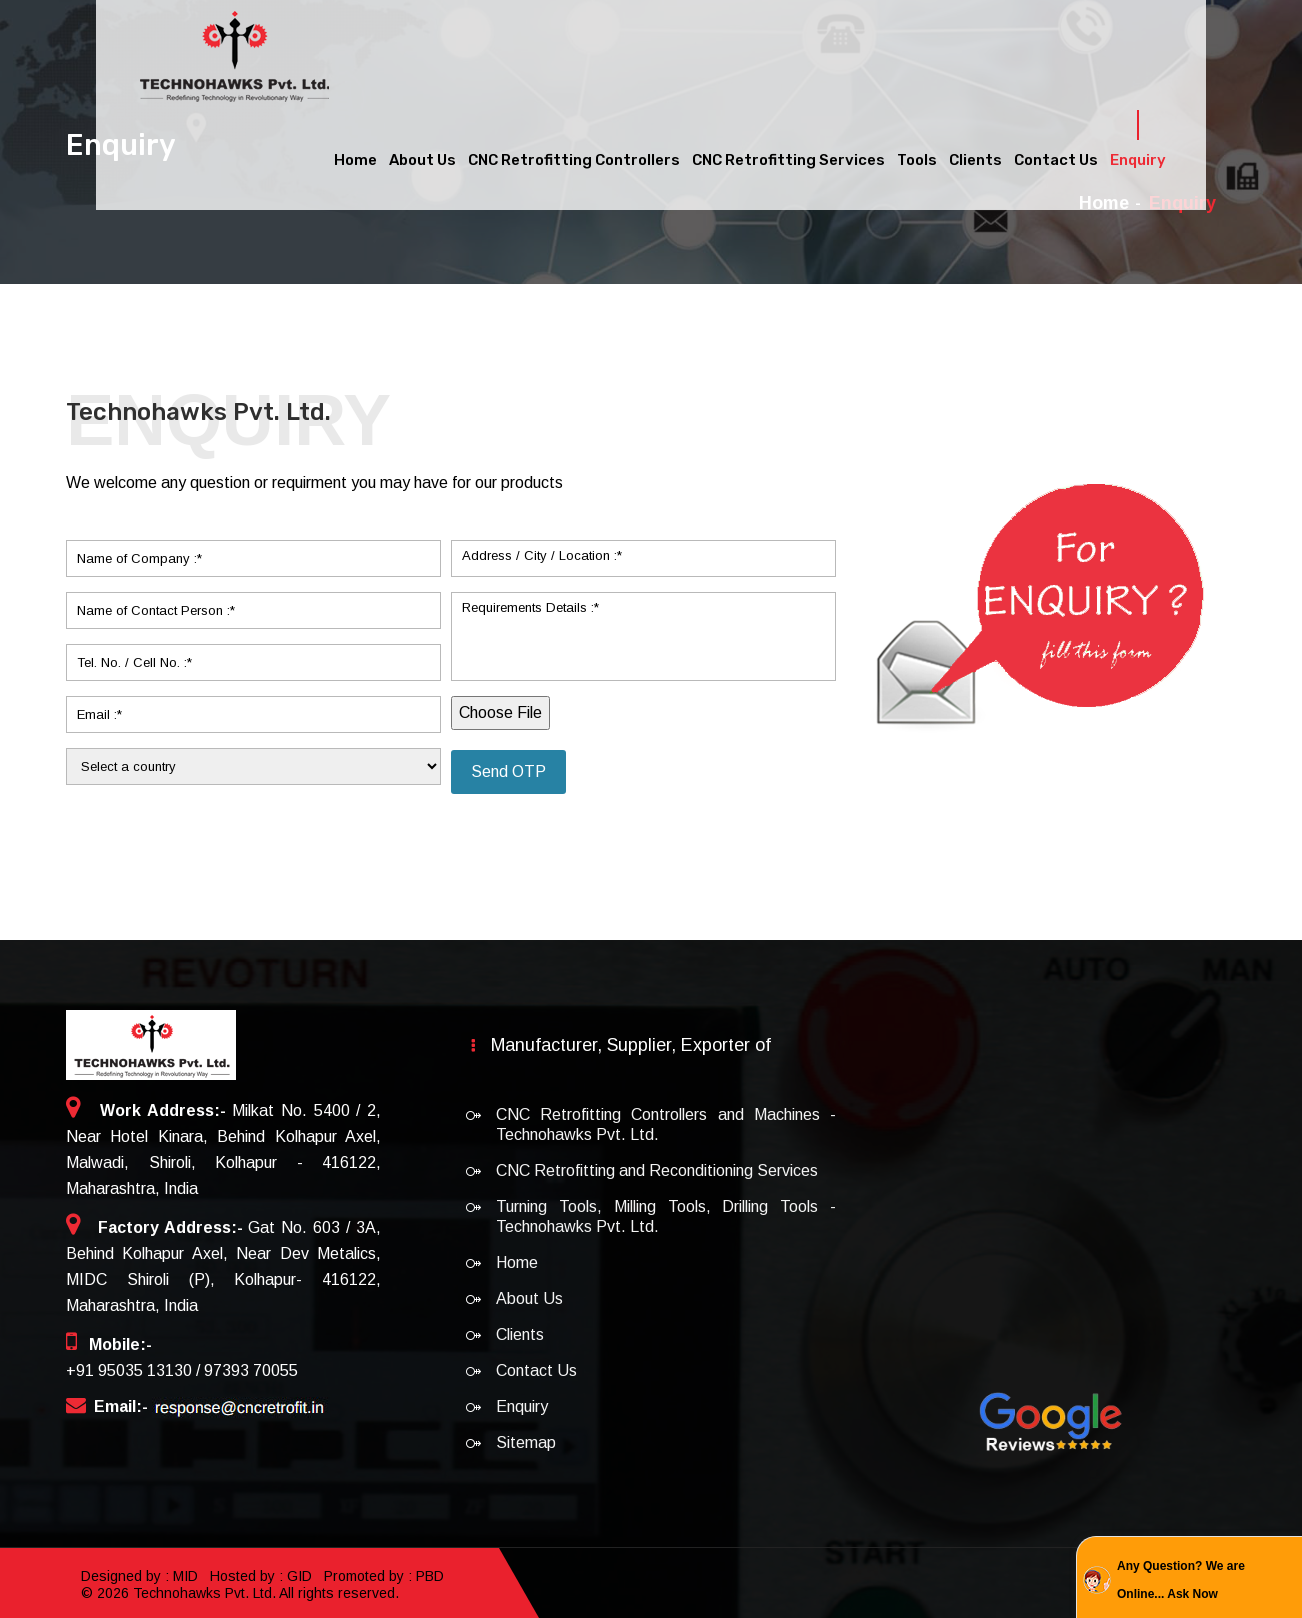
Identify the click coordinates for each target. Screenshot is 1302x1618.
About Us (422, 155)
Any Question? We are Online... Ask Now (1181, 1580)
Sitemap (526, 1442)
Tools (917, 155)
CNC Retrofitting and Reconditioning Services (657, 1170)
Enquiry (1138, 155)
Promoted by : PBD (384, 1575)
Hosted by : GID (261, 1575)
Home (355, 155)
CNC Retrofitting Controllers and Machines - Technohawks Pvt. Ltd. (666, 1124)
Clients (975, 155)
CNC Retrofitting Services (788, 155)
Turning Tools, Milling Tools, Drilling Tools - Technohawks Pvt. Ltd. (666, 1216)
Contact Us (1056, 155)
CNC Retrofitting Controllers (574, 155)
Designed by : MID (141, 1575)
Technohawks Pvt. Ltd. (204, 1590)
